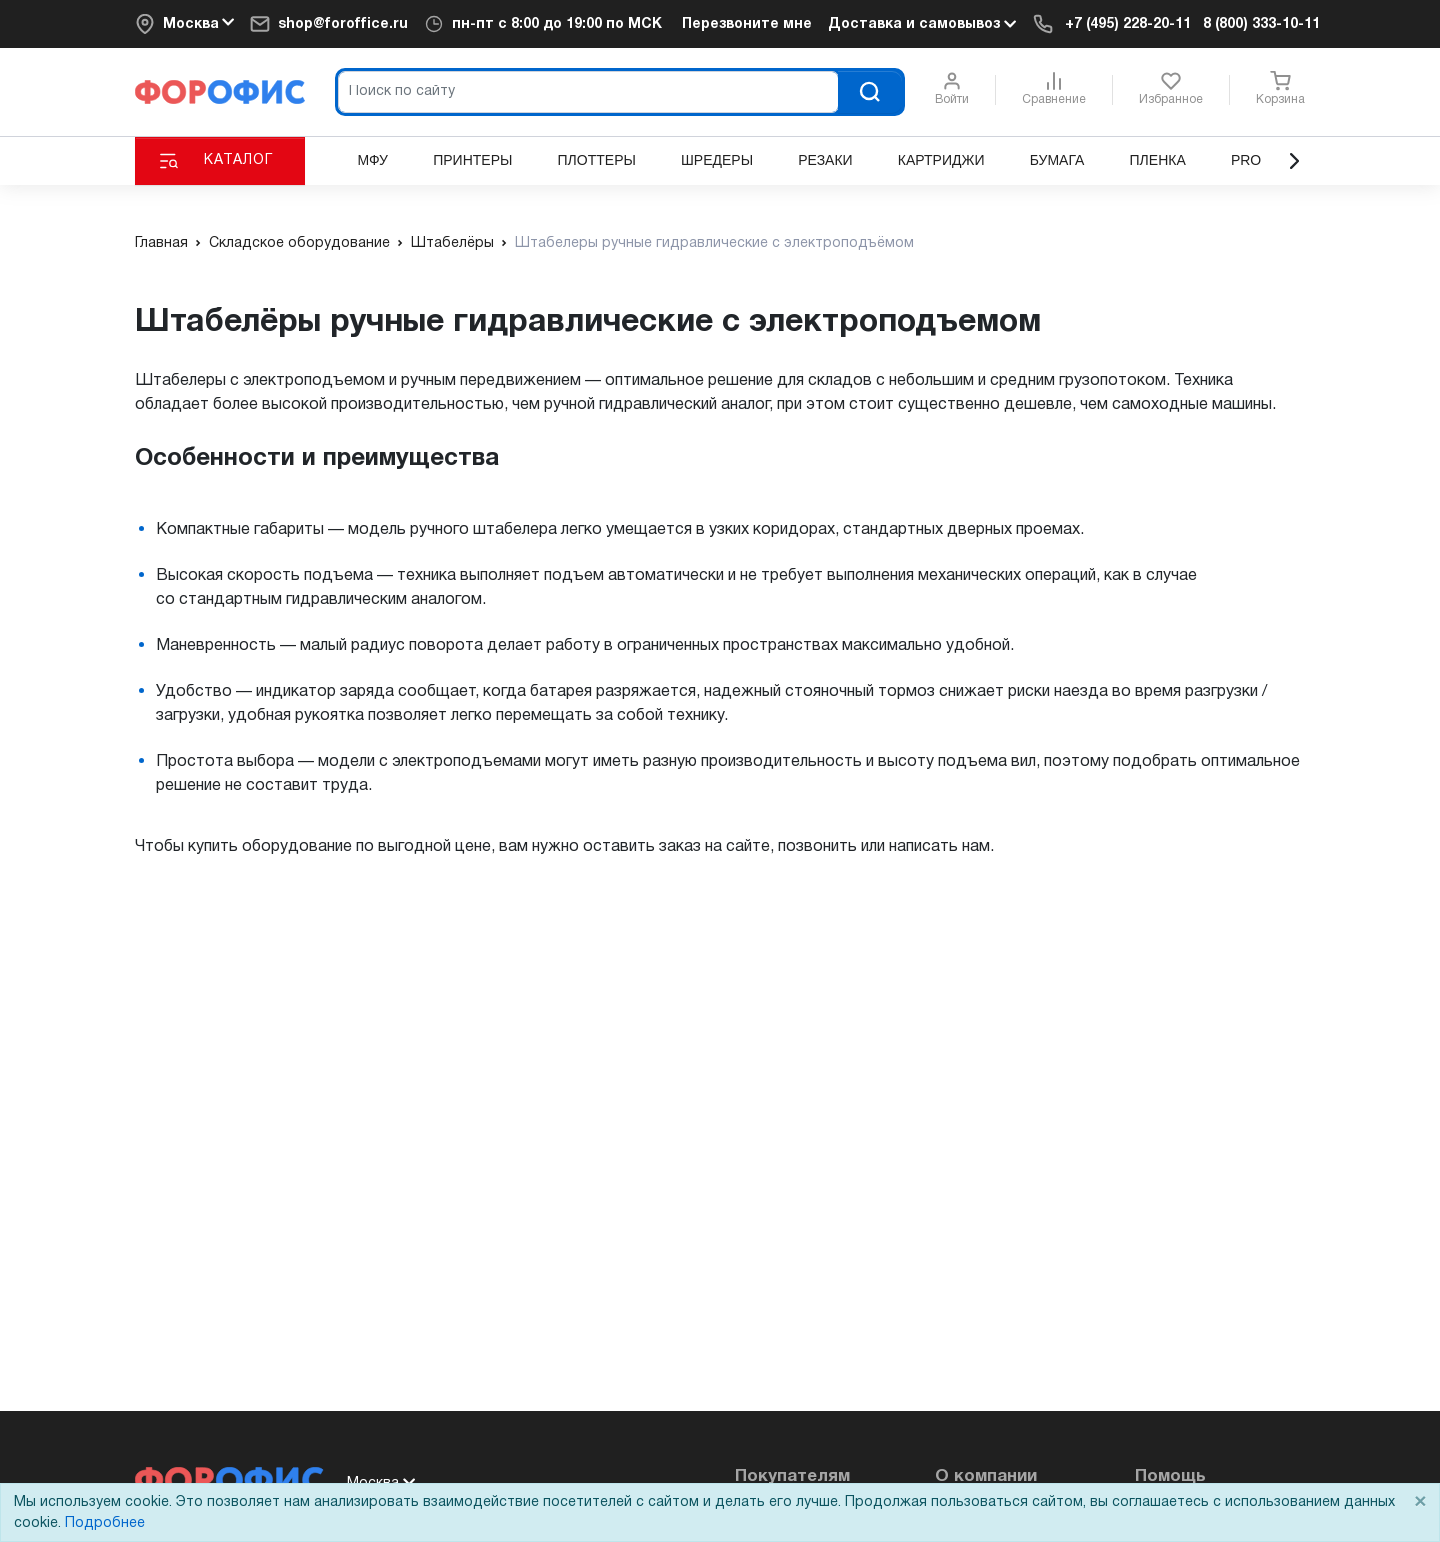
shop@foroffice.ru (343, 24)
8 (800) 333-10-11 (1261, 24)
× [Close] (1420, 1502)
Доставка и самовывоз (922, 24)
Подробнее (105, 1523)
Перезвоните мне (747, 24)
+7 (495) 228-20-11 (1128, 24)
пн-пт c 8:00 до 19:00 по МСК (557, 24)
